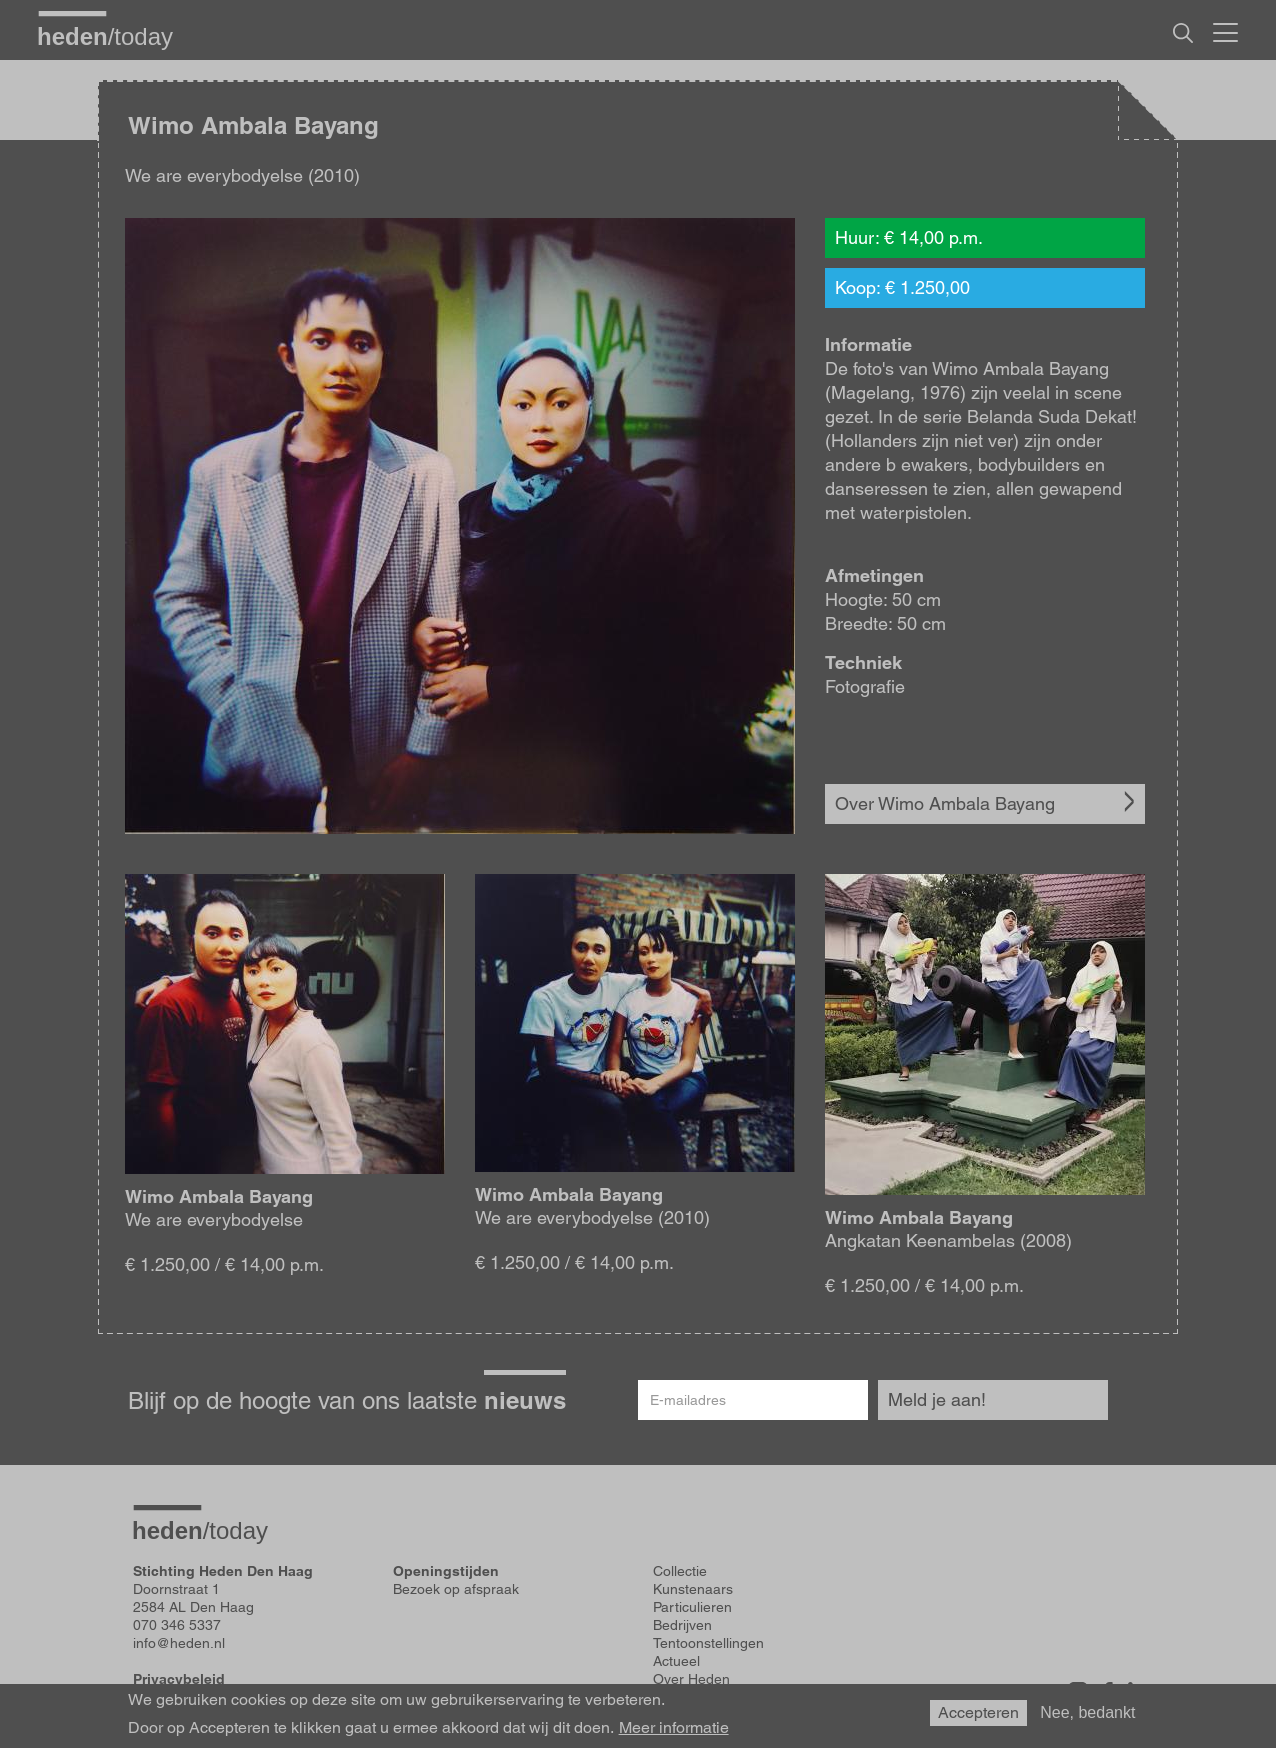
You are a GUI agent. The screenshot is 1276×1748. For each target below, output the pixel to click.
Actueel (676, 1661)
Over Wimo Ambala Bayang (945, 803)
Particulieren (692, 1607)
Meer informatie (674, 1728)
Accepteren (978, 1712)
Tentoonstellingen (708, 1643)
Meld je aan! (937, 1399)
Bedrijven (682, 1625)
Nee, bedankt (1087, 1712)
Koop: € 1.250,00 (902, 287)
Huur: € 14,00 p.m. (909, 237)
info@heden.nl (179, 1643)
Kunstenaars (693, 1589)
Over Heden (691, 1679)
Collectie (680, 1571)
